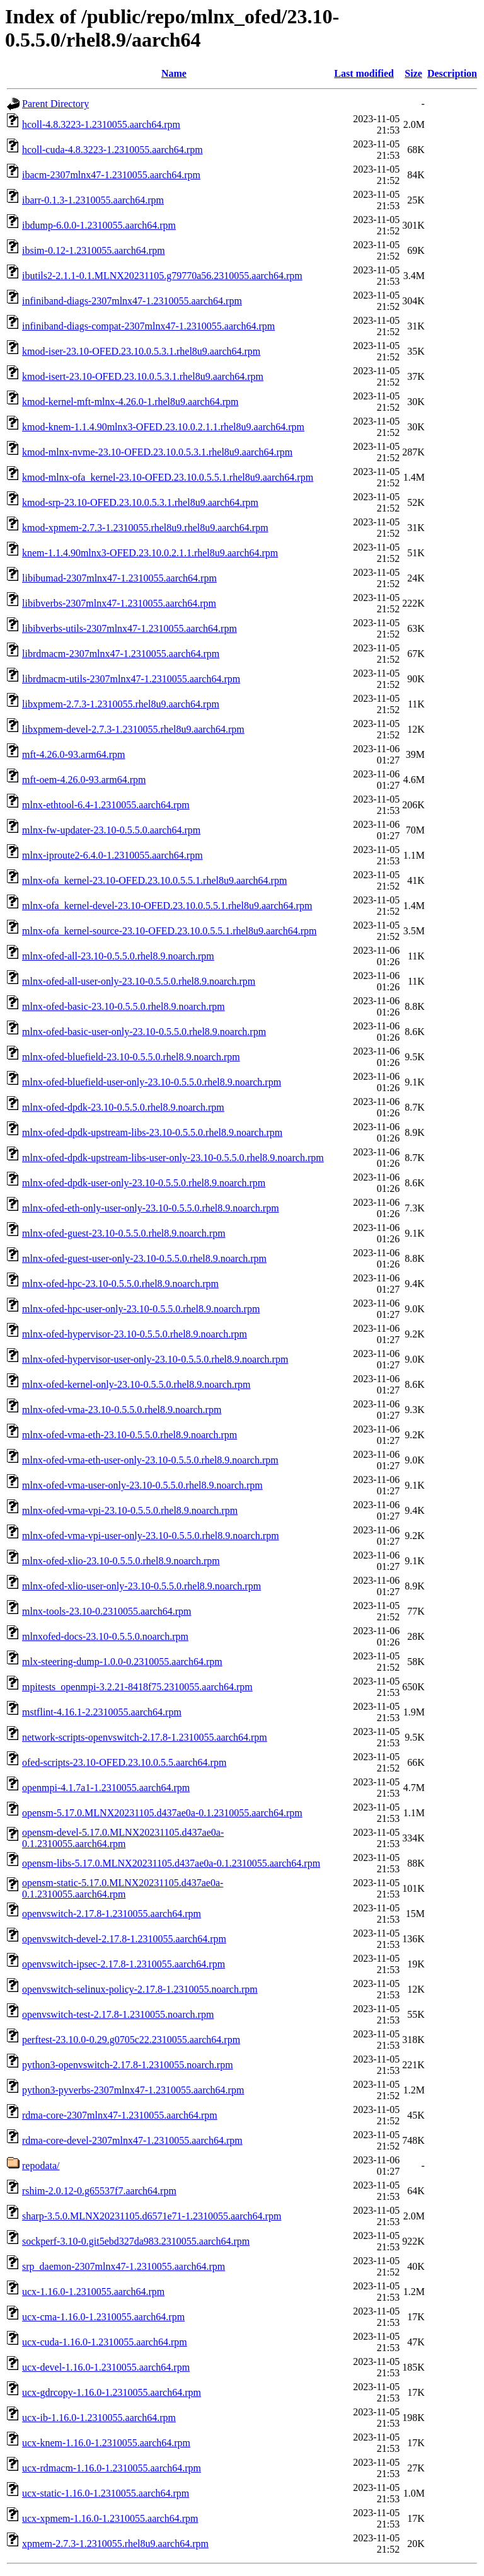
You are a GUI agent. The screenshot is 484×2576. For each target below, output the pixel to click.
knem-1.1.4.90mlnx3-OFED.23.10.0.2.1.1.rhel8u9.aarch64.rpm (150, 552)
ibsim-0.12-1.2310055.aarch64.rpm (93, 250)
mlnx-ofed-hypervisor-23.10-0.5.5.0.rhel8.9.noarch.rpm (134, 1334)
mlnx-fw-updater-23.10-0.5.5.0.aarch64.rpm (111, 830)
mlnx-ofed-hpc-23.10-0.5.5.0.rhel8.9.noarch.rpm (120, 1283)
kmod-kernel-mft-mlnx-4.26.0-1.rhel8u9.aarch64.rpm (130, 401)
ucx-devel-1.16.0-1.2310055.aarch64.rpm (106, 2367)
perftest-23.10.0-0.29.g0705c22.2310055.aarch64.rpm (131, 2039)
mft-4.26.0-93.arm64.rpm (73, 754)
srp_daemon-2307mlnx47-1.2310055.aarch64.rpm (123, 2266)
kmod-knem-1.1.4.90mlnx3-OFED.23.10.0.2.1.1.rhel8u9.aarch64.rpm (163, 426)
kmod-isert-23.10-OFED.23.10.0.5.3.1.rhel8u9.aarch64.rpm (142, 376)
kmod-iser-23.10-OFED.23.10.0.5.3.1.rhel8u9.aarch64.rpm (141, 351)
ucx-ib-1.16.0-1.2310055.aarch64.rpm (99, 2417)
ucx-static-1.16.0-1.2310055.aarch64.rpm (105, 2493)
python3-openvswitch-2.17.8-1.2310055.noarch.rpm (127, 2064)
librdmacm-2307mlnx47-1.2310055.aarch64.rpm (120, 653)
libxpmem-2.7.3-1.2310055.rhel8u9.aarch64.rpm (120, 704)
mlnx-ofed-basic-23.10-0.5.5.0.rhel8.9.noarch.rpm (123, 1006)
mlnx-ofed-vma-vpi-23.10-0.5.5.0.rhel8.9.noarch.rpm (130, 1510)
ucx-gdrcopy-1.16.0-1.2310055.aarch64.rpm (111, 2392)
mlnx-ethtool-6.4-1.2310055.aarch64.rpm (106, 804)
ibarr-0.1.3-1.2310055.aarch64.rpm (93, 200)
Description (452, 73)
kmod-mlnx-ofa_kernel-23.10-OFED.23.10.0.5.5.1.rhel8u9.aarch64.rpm (167, 477)
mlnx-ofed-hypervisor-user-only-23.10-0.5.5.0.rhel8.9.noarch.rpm (155, 1359)
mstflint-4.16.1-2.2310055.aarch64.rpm (102, 1712)
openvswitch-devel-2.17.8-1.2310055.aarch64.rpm (124, 1938)
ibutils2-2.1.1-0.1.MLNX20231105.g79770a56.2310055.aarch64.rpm (162, 275)
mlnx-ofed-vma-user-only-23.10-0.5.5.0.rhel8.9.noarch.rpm (142, 1485)
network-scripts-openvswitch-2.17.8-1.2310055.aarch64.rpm (144, 1737)
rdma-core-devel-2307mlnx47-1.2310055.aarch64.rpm (132, 2140)
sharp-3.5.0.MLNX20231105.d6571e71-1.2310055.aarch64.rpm (151, 2216)
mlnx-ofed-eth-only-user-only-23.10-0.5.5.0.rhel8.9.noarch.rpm (150, 1208)
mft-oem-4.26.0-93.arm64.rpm (84, 779)
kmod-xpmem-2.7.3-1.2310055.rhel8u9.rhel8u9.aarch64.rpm (145, 527)
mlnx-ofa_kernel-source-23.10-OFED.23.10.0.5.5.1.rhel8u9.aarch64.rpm (169, 930)
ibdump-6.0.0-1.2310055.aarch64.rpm (99, 225)
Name (174, 73)
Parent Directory (55, 103)
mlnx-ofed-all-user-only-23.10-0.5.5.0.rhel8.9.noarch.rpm (138, 981)
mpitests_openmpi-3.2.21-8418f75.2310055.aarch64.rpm (137, 1686)
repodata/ (41, 2165)
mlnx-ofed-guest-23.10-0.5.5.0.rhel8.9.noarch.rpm (124, 1233)
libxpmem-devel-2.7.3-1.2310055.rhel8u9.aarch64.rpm (133, 729)
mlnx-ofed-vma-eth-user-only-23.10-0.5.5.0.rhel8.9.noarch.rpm (150, 1460)
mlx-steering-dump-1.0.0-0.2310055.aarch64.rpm (122, 1661)
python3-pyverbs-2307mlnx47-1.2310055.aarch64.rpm (133, 2090)
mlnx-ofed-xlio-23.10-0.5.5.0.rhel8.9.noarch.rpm (121, 1560)
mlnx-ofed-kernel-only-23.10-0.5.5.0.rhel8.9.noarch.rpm (136, 1384)
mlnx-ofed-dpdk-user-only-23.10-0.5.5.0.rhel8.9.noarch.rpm (143, 1182)
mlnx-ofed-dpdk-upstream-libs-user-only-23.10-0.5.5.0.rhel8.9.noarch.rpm (173, 1157)
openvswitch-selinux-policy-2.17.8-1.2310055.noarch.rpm (140, 1989)
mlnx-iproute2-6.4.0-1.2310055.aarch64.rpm (112, 855)
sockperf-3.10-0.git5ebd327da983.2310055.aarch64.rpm (136, 2241)
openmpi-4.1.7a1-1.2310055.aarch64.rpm (106, 1787)
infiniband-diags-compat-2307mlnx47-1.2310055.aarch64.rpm (148, 326)
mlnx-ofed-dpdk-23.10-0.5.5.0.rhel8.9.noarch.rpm (123, 1107)
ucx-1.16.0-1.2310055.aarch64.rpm (93, 2291)
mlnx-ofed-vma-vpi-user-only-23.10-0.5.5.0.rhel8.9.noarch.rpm (150, 1535)
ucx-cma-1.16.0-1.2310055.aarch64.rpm (103, 2316)
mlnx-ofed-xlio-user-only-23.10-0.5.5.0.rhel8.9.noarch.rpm (141, 1586)
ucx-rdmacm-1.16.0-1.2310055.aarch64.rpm (111, 2468)
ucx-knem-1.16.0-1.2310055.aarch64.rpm (106, 2442)
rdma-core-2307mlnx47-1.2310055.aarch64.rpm (119, 2115)
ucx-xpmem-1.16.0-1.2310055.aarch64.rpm (110, 2518)
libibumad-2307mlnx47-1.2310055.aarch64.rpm (119, 578)
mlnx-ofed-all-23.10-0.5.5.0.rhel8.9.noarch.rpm (118, 956)
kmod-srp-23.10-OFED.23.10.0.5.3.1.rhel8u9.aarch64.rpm (140, 502)
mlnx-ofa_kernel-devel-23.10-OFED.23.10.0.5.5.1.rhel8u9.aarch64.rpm (167, 905)
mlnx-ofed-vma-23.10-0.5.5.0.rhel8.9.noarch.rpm (121, 1409)
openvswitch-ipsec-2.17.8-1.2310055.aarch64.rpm (123, 1964)
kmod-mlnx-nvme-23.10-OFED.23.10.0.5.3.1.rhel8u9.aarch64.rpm (157, 452)
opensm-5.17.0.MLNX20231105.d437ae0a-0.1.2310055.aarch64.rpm (162, 1812)
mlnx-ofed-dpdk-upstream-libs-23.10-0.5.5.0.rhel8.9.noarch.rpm (152, 1132)
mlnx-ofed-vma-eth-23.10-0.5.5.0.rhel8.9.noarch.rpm (129, 1434)
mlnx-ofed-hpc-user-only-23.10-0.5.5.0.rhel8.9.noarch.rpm (141, 1308)
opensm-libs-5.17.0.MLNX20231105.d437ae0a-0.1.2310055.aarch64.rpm (171, 1863)
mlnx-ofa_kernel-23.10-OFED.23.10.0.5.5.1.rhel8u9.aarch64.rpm (154, 880)
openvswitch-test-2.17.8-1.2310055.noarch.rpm (118, 2014)
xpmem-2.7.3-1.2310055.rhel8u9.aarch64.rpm (115, 2543)
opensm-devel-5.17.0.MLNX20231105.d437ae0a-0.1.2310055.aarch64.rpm (123, 1838)
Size (413, 73)
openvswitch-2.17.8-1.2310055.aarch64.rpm (111, 1913)
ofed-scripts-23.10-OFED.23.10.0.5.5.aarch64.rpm (124, 1762)
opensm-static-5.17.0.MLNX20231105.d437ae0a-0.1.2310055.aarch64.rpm (122, 1888)
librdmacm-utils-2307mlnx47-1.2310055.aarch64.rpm (131, 678)
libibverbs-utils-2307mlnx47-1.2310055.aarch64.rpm (129, 628)
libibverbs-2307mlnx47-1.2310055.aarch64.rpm (119, 603)
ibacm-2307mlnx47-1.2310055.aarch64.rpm (111, 174)
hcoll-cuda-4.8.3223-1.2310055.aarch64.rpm (112, 149)
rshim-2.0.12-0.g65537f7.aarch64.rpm (99, 2190)
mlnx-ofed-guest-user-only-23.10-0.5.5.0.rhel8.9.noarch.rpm (144, 1258)
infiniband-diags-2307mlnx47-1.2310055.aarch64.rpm (132, 300)
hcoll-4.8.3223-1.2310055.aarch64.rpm (101, 124)
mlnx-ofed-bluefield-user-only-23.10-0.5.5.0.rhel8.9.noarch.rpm (151, 1082)
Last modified (364, 73)
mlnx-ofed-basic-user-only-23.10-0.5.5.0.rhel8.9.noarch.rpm (144, 1031)
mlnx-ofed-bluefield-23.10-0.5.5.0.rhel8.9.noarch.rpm (131, 1056)
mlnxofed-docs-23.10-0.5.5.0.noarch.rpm (105, 1636)
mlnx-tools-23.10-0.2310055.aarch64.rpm (106, 1611)
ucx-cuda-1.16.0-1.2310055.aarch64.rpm (104, 2342)
